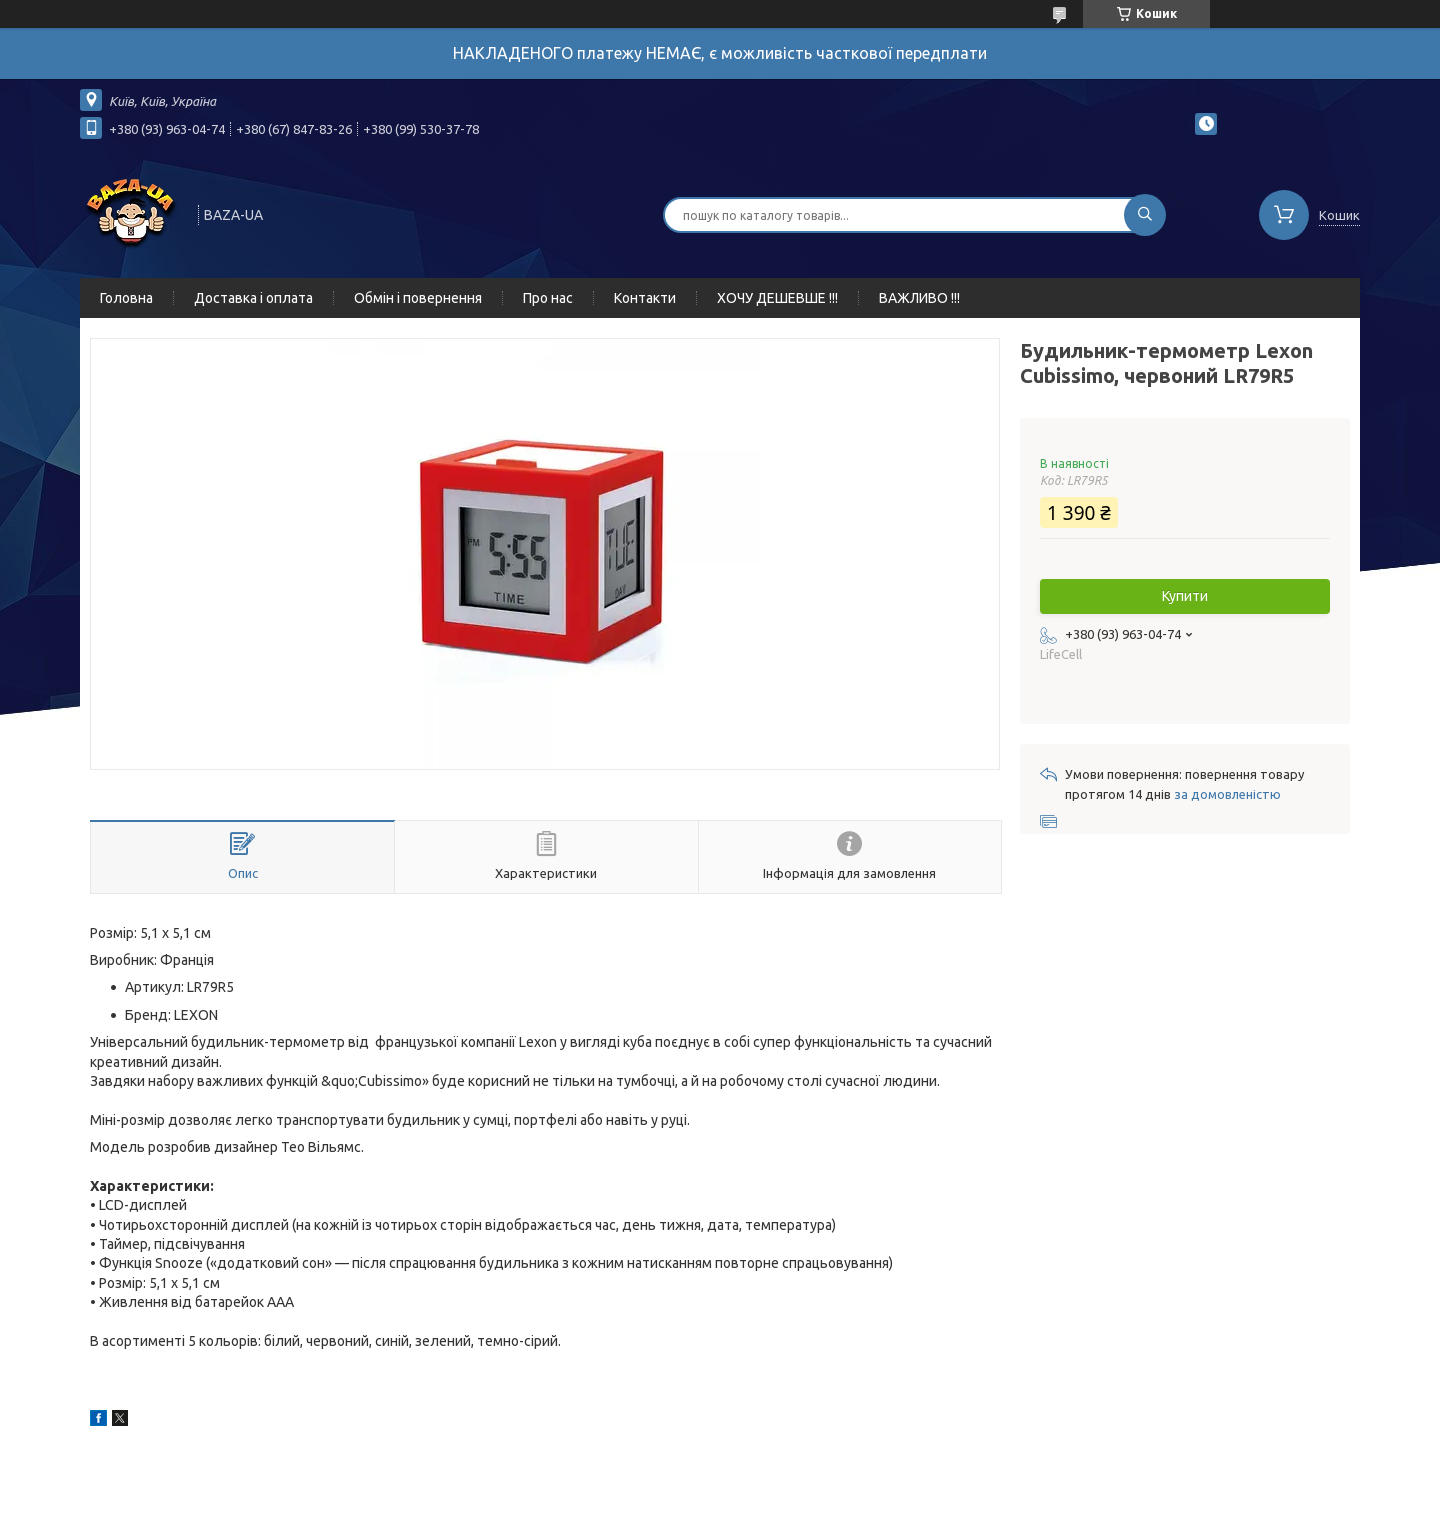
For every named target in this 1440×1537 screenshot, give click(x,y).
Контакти (645, 298)
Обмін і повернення (418, 298)
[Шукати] (1145, 215)
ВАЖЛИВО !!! (919, 298)
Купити (1185, 596)
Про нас (548, 298)
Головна (126, 298)
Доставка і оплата (253, 298)
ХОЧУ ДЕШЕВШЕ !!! (777, 298)
